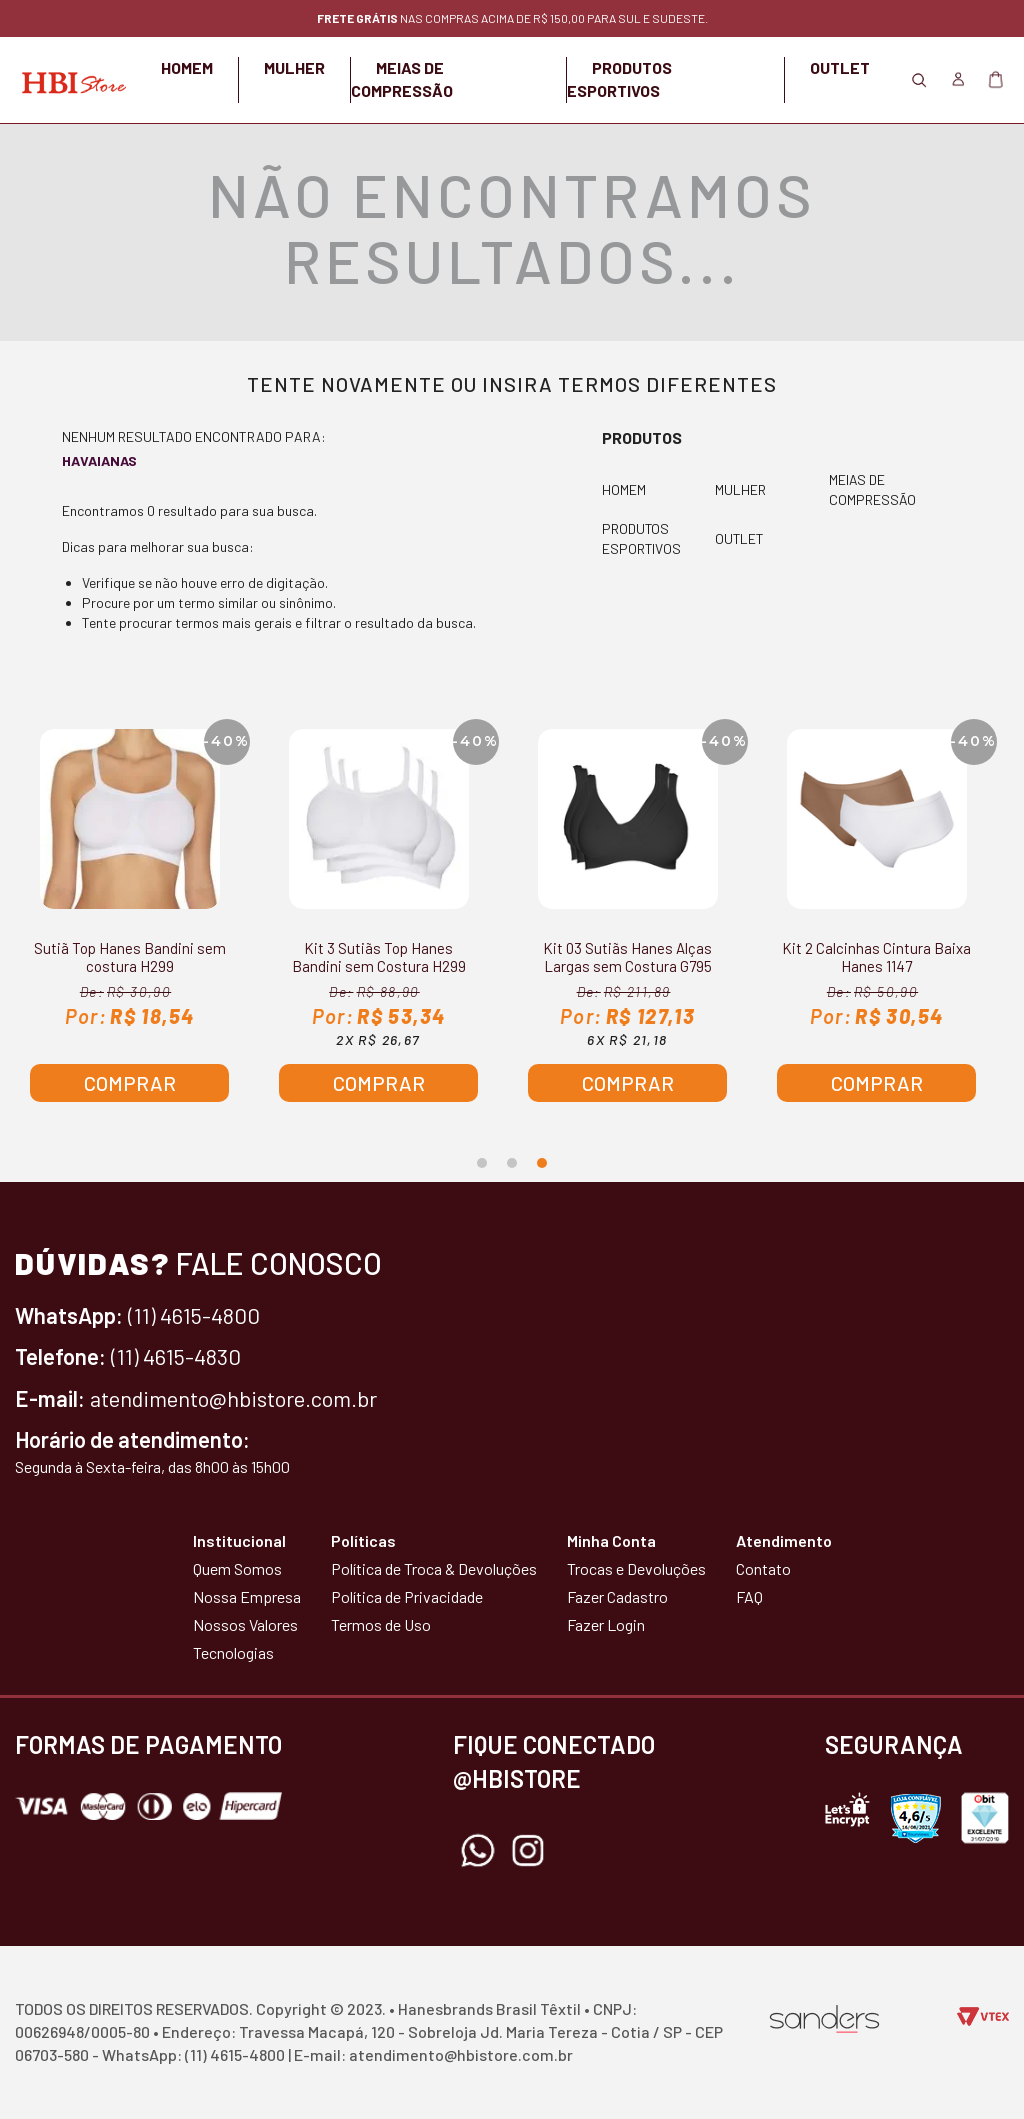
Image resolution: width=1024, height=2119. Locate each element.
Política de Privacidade (407, 1596)
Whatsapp (478, 1851)
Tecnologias (233, 1652)
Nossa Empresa (247, 1596)
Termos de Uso (381, 1624)
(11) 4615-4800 (194, 1315)
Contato (763, 1568)
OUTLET (840, 67)
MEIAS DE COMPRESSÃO (873, 489)
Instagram (528, 1851)
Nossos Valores (245, 1624)
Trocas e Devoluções (636, 1568)
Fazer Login (606, 1624)
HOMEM (187, 67)
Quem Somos (237, 1568)
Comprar (130, 1083)
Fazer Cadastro (617, 1596)
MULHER (294, 67)
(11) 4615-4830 (176, 1356)
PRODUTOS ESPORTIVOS (642, 539)
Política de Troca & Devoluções (434, 1568)
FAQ (749, 1596)
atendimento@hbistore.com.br (233, 1398)
